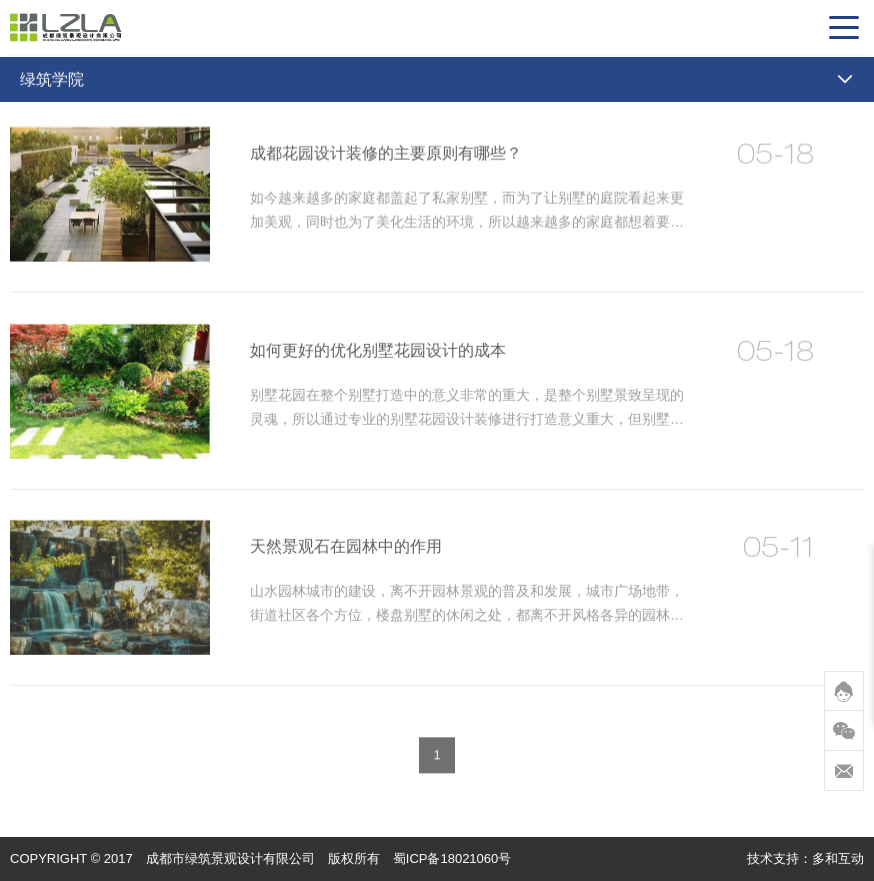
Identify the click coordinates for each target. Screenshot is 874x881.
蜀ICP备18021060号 (452, 858)
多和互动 (838, 858)
